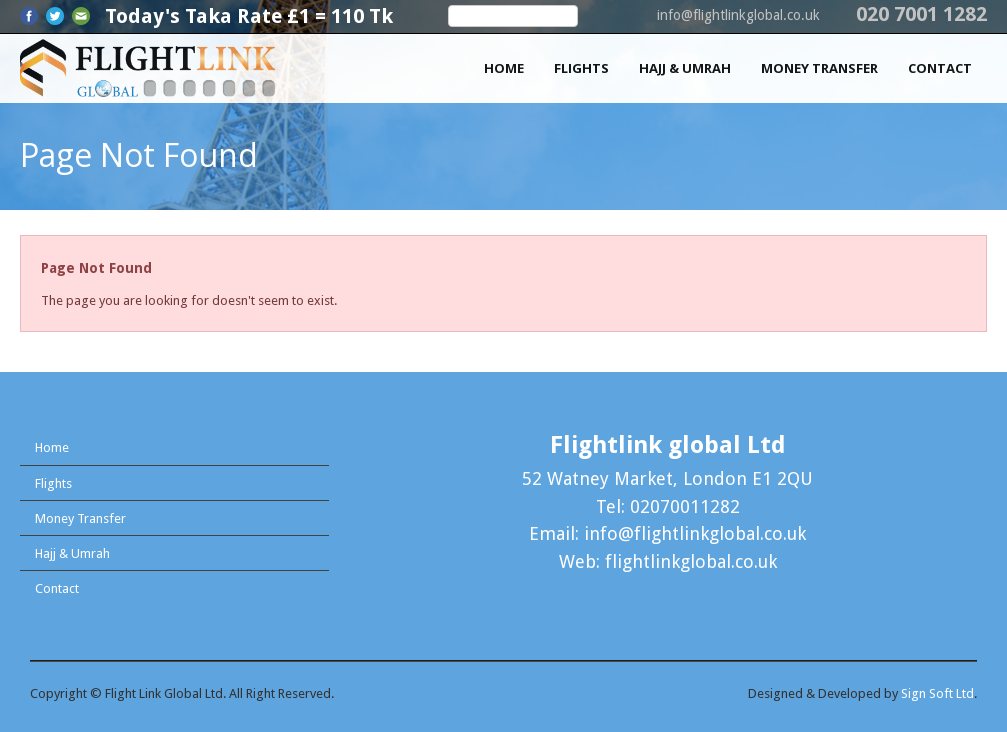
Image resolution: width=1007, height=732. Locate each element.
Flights (581, 68)
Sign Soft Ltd (937, 693)
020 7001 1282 (921, 14)
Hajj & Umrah (685, 68)
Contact (940, 68)
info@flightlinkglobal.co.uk (738, 15)
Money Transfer (819, 68)
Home (504, 68)
